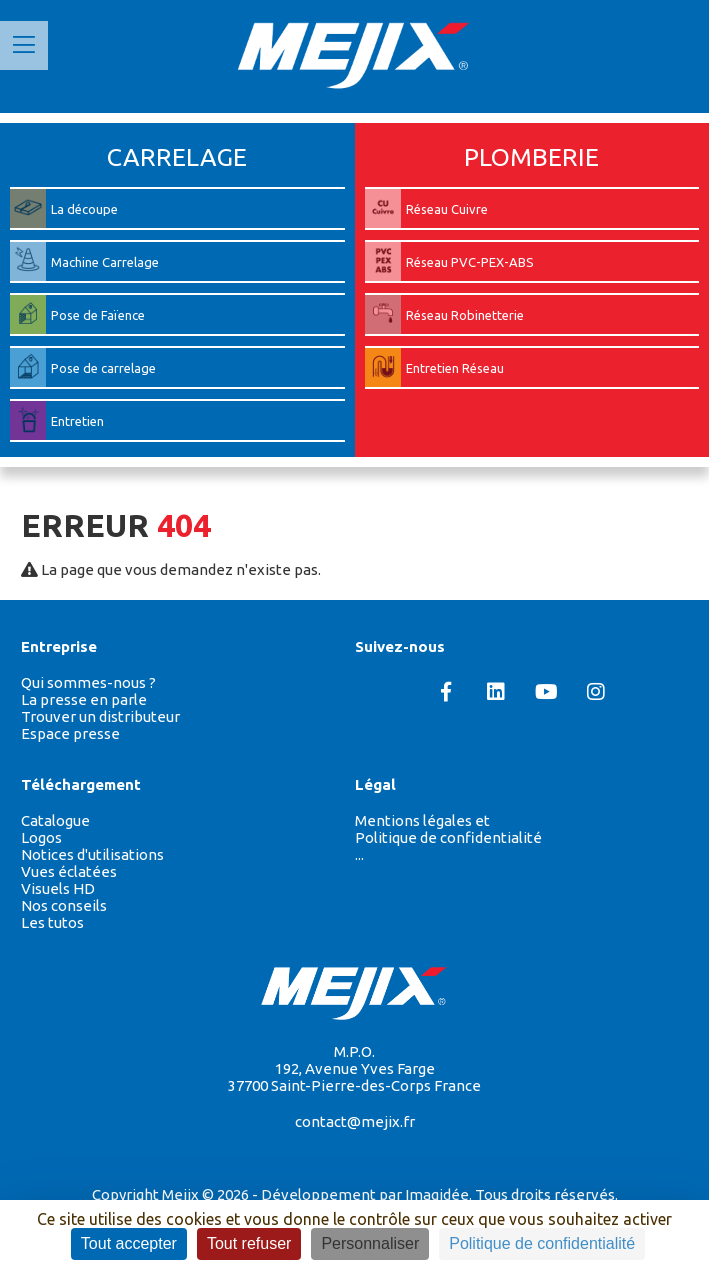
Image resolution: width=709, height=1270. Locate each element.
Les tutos (52, 922)
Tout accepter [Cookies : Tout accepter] (129, 1243)
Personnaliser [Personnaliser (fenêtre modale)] (370, 1243)
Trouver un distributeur (100, 716)
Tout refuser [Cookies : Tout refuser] (249, 1243)
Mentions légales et (422, 820)
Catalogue (55, 820)
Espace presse (70, 733)
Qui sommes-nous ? (88, 682)
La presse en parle (84, 699)
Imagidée (437, 1194)
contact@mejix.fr (355, 1121)
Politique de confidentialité (448, 837)
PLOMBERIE (531, 157)
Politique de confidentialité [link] (542, 1243)
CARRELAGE (177, 157)
